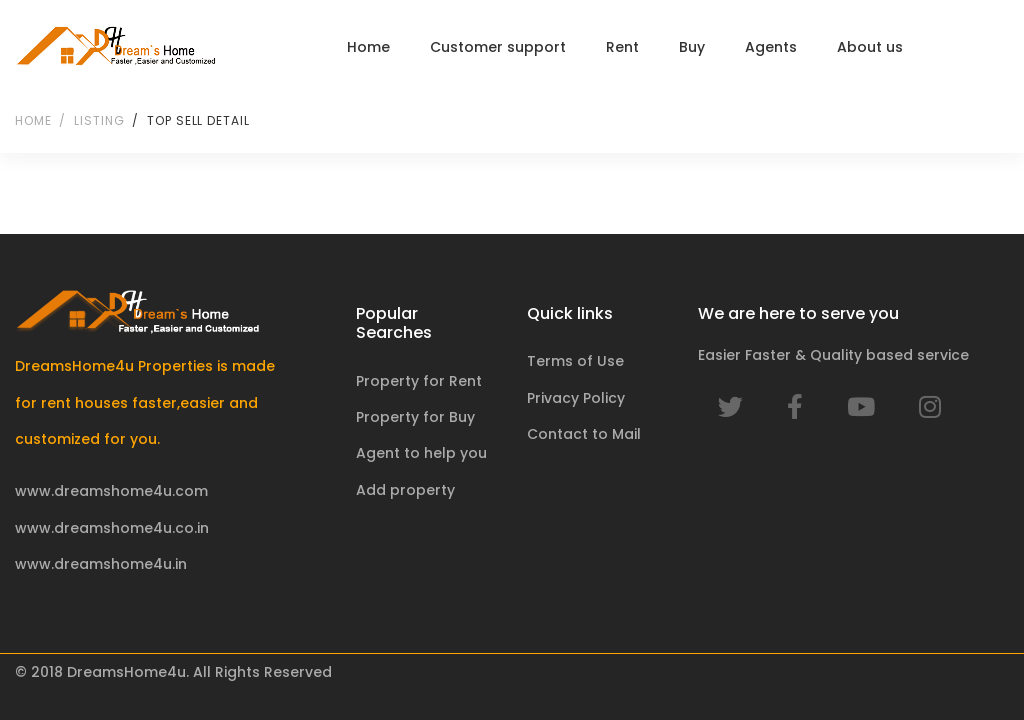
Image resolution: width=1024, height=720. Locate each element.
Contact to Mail (584, 434)
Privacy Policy (576, 398)
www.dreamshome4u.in (101, 564)
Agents (771, 47)
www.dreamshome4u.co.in (112, 528)
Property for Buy (415, 417)
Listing (99, 120)
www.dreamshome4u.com (111, 491)
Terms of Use (575, 361)
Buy (692, 47)
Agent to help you (421, 453)
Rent (622, 47)
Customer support (498, 47)
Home (368, 47)
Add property (405, 490)
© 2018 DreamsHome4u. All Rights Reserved (173, 672)
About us (870, 47)
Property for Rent (419, 381)
